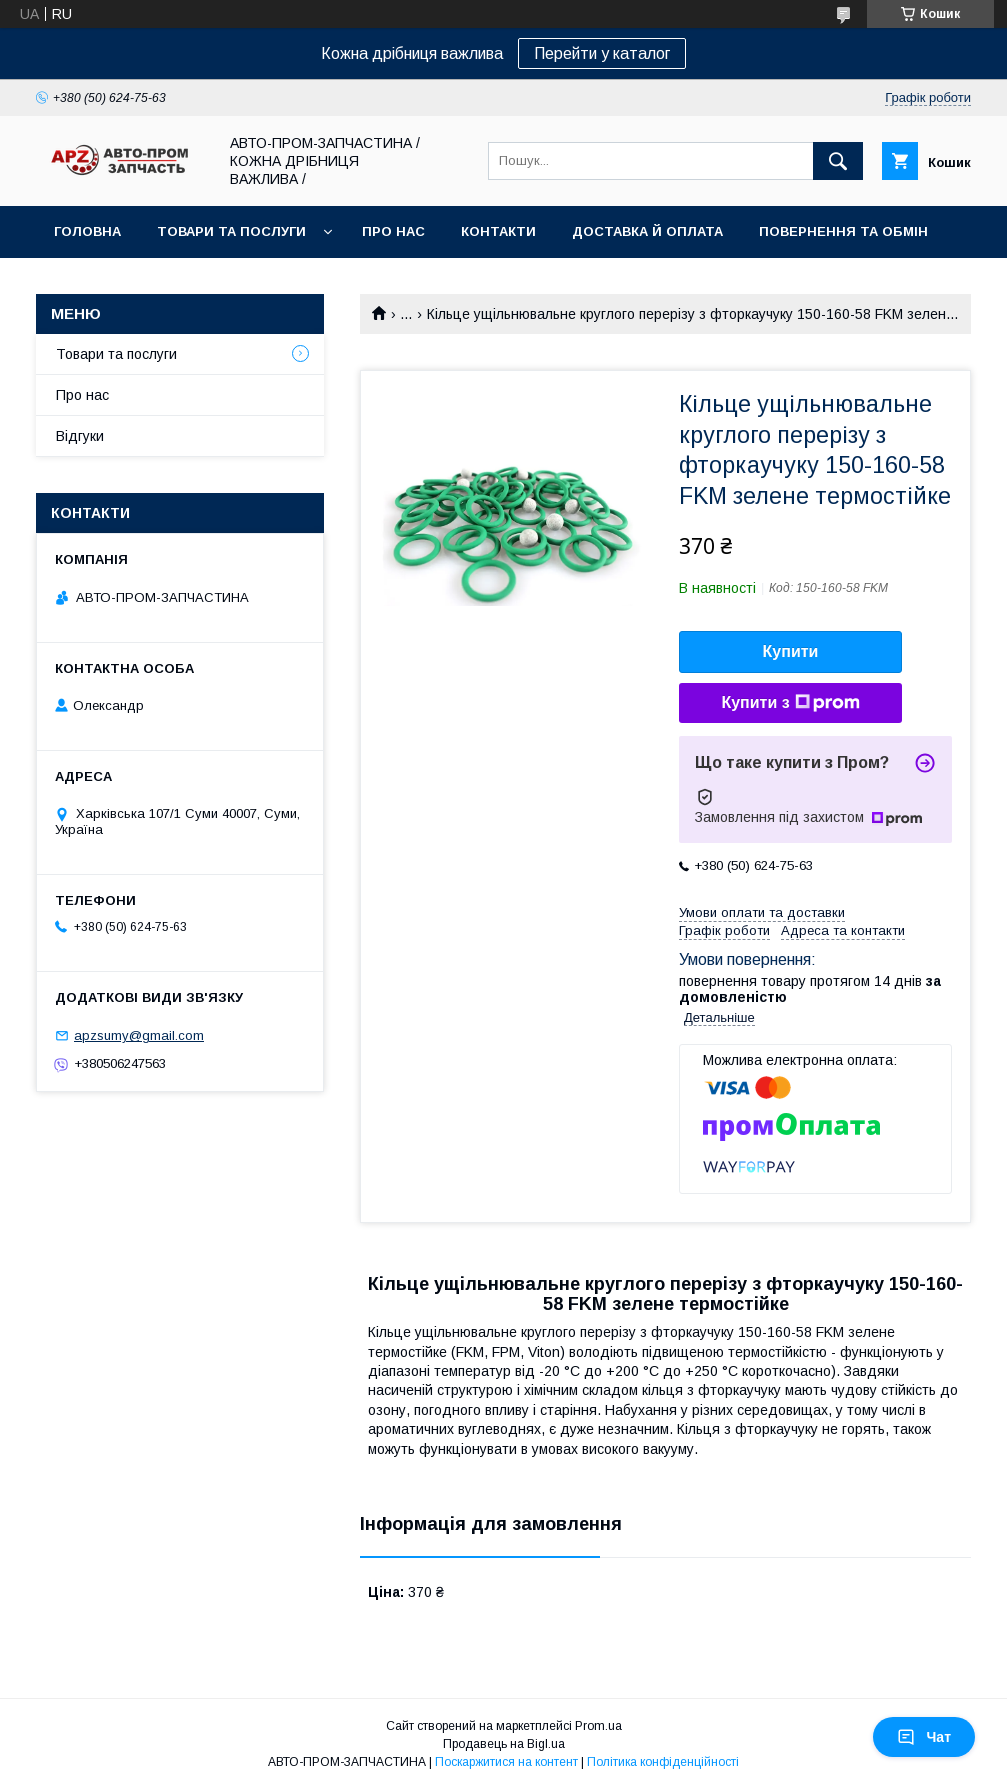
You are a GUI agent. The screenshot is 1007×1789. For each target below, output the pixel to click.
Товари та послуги (231, 231)
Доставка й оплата (647, 231)
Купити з (790, 703)
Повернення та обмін (843, 231)
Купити (791, 651)
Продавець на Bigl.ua (504, 1744)
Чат (924, 1737)
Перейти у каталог (602, 53)
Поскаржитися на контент (506, 1762)
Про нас (393, 231)
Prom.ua (598, 1726)
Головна (87, 231)
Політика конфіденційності (663, 1762)
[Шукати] (838, 161)
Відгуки (80, 436)
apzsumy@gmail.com (139, 1035)
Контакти (498, 231)
